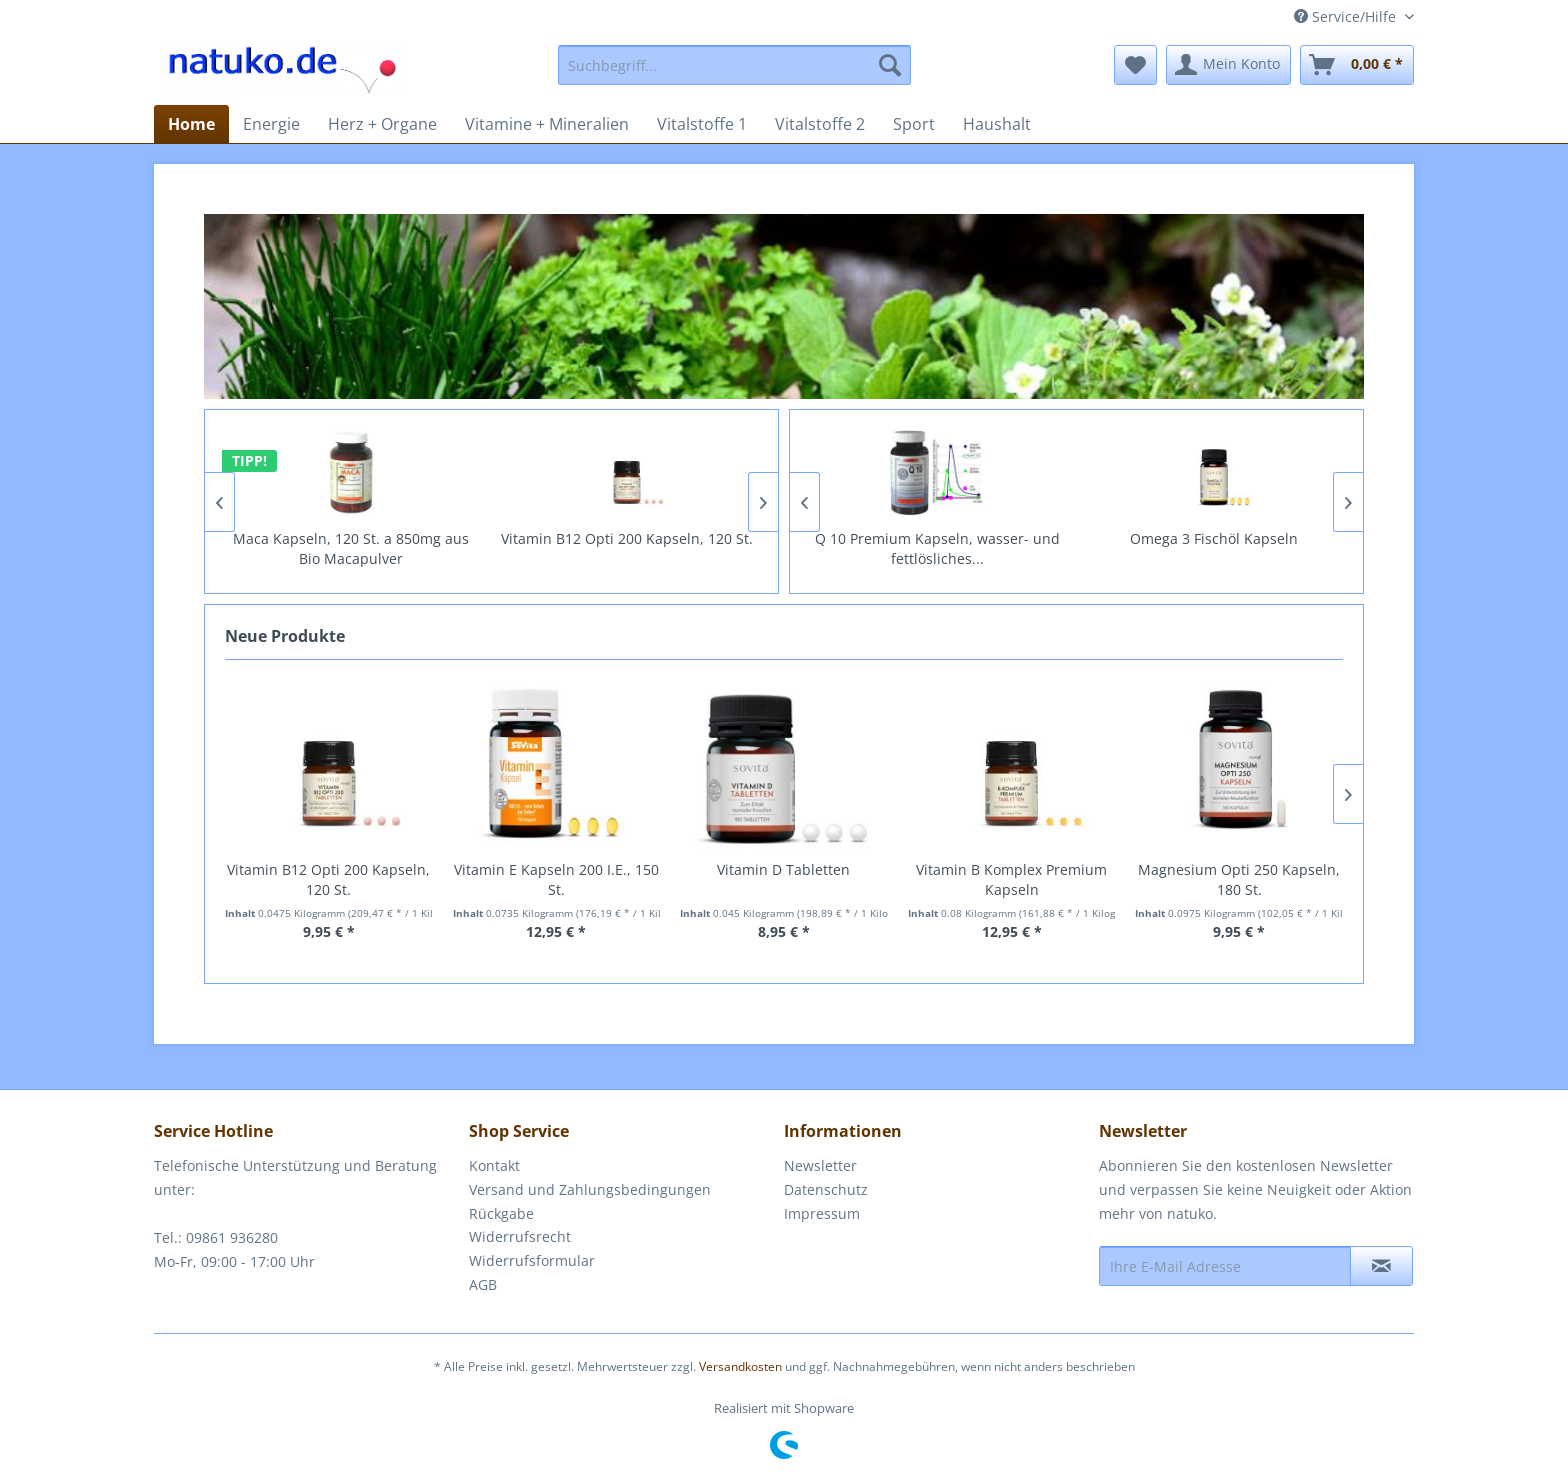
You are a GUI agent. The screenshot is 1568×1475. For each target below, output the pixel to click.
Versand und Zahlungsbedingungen (590, 1189)
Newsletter (820, 1165)
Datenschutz (826, 1189)
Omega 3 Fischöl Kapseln (1248, 538)
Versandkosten (740, 1366)
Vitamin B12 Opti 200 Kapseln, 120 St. (658, 538)
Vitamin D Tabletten (783, 869)
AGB (483, 1284)
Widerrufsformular (532, 1260)
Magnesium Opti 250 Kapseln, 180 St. (1239, 879)
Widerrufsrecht (520, 1236)
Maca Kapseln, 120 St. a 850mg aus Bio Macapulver (382, 548)
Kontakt (494, 1165)
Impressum (822, 1213)
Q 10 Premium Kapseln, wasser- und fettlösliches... (971, 548)
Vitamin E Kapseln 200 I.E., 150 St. (556, 879)
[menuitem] (734, 65)
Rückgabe (501, 1213)
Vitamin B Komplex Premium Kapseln (1011, 879)
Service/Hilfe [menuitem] (1347, 16)
